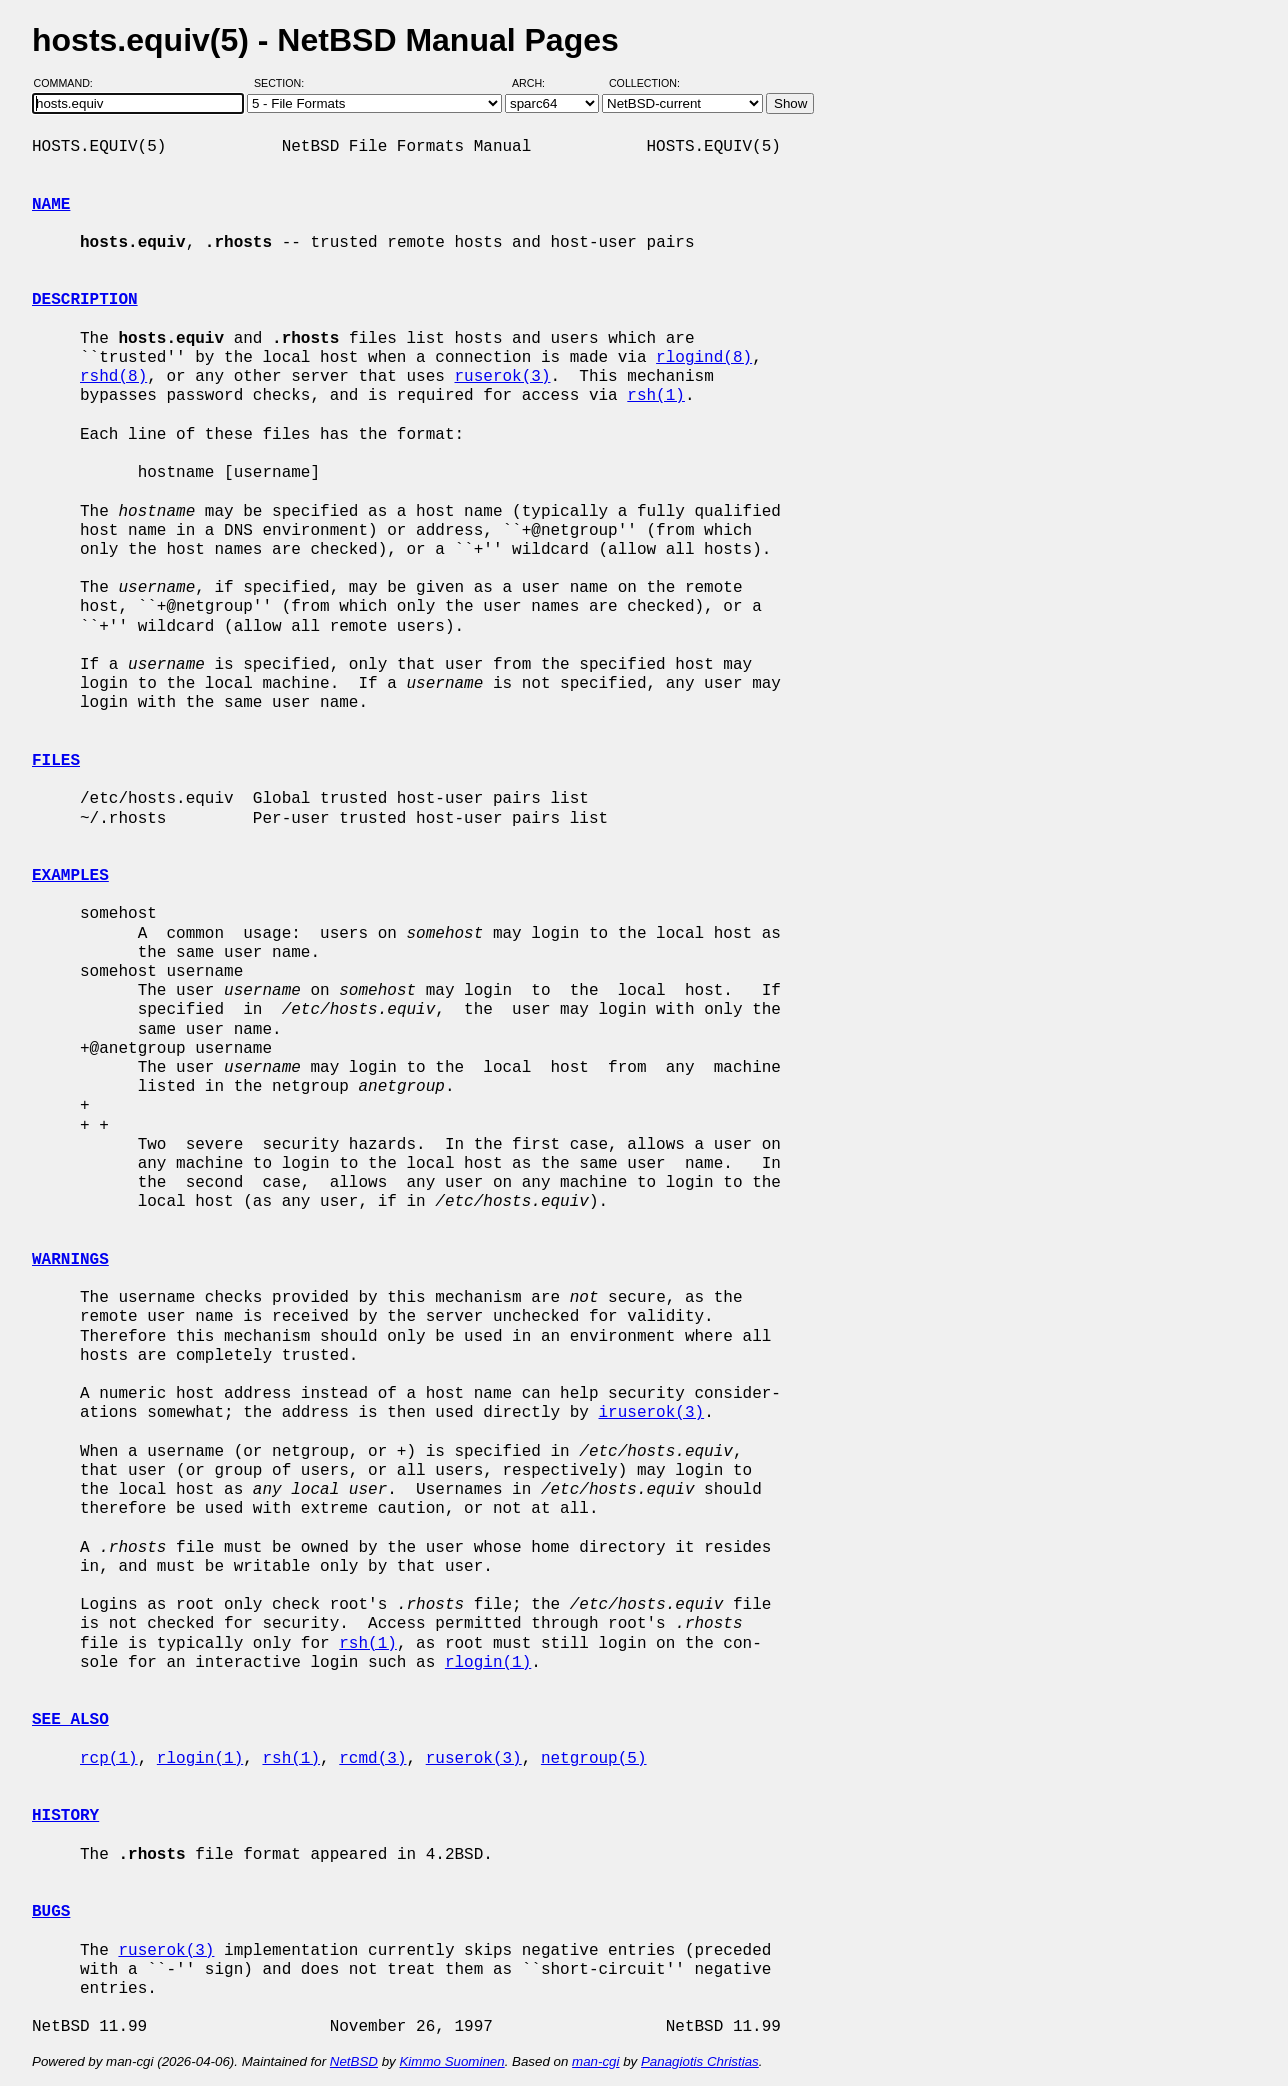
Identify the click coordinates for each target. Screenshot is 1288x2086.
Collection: (644, 83)
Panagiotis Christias (700, 2061)
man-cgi (595, 2061)
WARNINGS (70, 1260)
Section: (283, 83)
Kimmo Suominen (451, 2061)
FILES (56, 761)
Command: (69, 83)
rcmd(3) (372, 1759)
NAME (51, 205)
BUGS (51, 1912)
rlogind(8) (704, 358)
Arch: (537, 83)
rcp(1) (109, 1759)
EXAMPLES (70, 876)
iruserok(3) (651, 1413)
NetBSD (354, 2061)
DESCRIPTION (85, 300)
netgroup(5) (594, 1759)
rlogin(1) (488, 1663)
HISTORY (65, 1816)
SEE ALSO (70, 1720)
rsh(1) (656, 396)
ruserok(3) (502, 377)
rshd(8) (113, 377)
